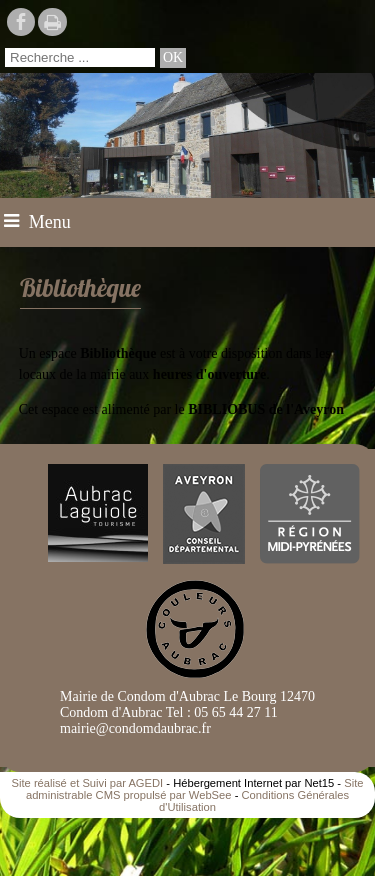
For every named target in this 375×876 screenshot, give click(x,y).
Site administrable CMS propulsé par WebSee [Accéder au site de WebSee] (195, 789)
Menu (50, 222)
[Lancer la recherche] (173, 58)
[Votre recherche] (80, 57)
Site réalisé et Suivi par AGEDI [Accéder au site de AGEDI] (88, 783)
